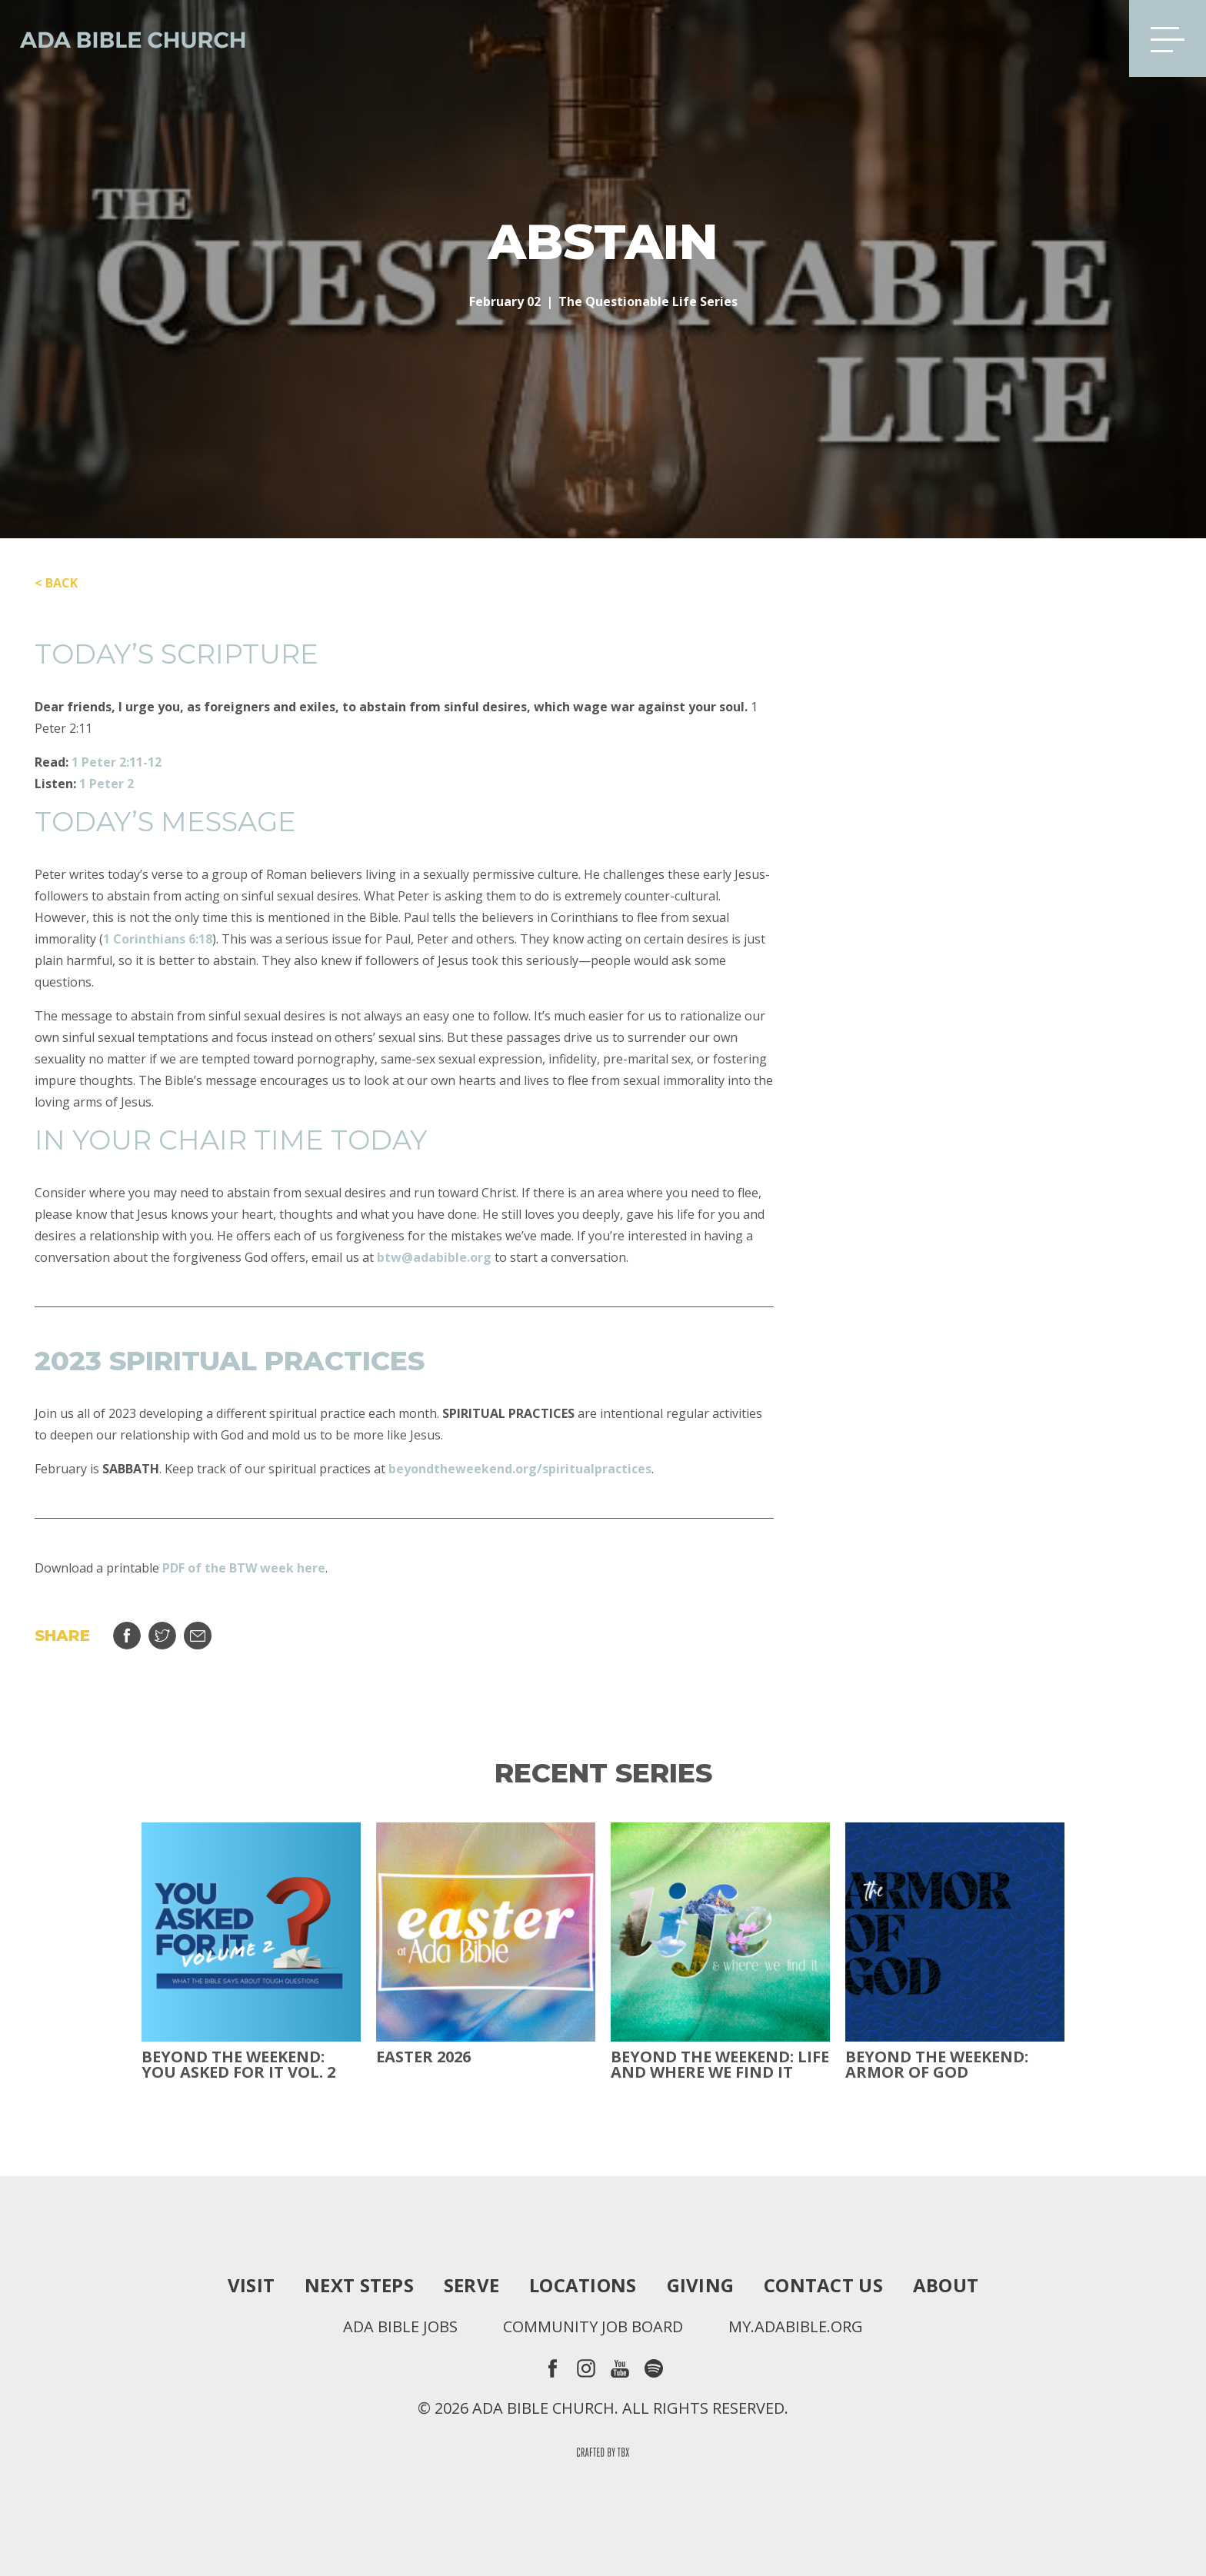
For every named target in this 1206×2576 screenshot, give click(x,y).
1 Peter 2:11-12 (117, 762)
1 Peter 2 (106, 783)
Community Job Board (593, 2327)
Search (1093, 38)
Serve (471, 2285)
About (945, 2285)
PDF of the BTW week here (243, 1567)
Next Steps (359, 2285)
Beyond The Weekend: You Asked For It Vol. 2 (238, 2064)
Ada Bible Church (123, 38)
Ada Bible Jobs (400, 2327)
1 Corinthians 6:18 (157, 938)
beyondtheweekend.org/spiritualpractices (519, 1468)
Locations (582, 2285)
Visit (251, 2285)
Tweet (162, 1635)
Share (127, 1635)
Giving (701, 2285)
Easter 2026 (423, 2057)
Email (198, 1635)
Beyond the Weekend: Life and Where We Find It (720, 2064)
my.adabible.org (795, 2327)
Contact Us (823, 2285)
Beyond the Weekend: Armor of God (936, 2064)
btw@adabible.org (434, 1257)
